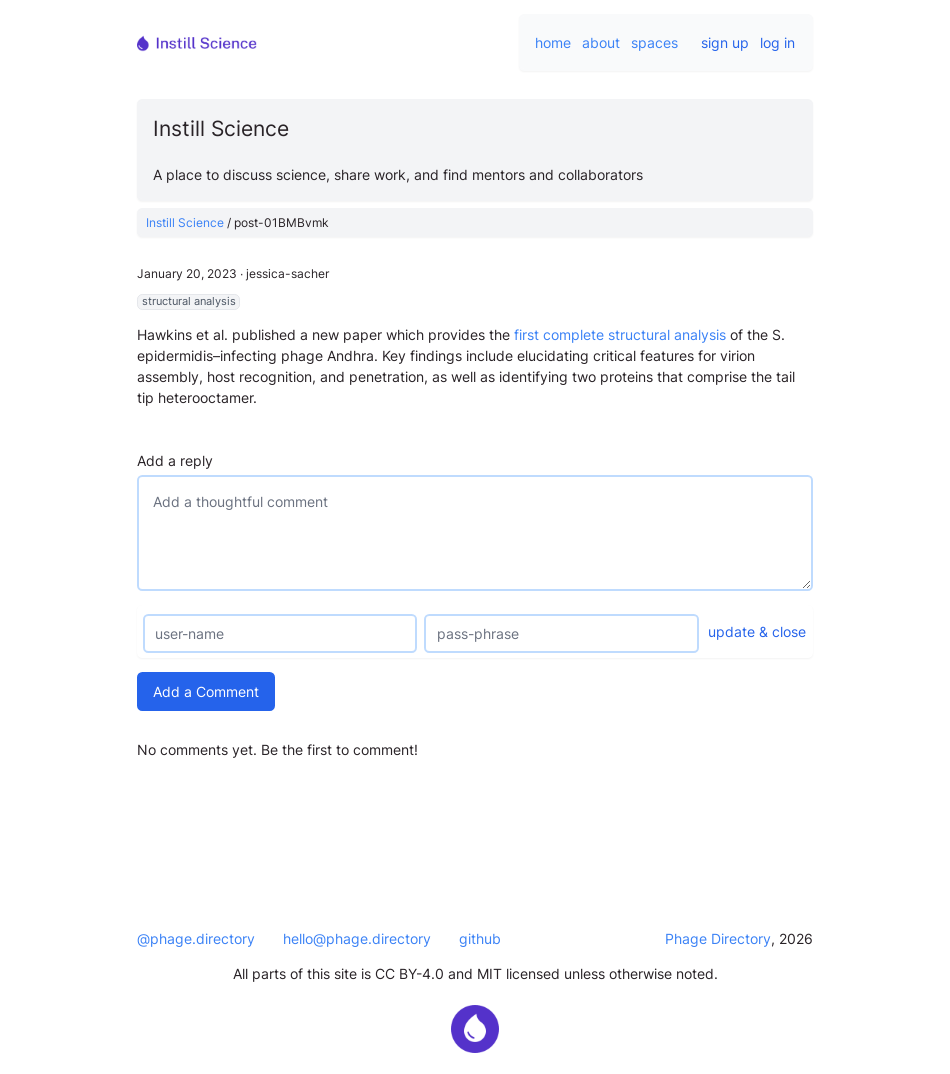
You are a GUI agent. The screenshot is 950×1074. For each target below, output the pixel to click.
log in (777, 42)
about (601, 42)
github (480, 938)
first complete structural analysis (620, 334)
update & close (757, 631)
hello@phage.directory (357, 938)
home (553, 42)
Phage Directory (718, 938)
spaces (654, 42)
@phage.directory (196, 938)
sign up (725, 42)
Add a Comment (206, 691)
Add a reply (175, 460)
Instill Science (185, 222)
